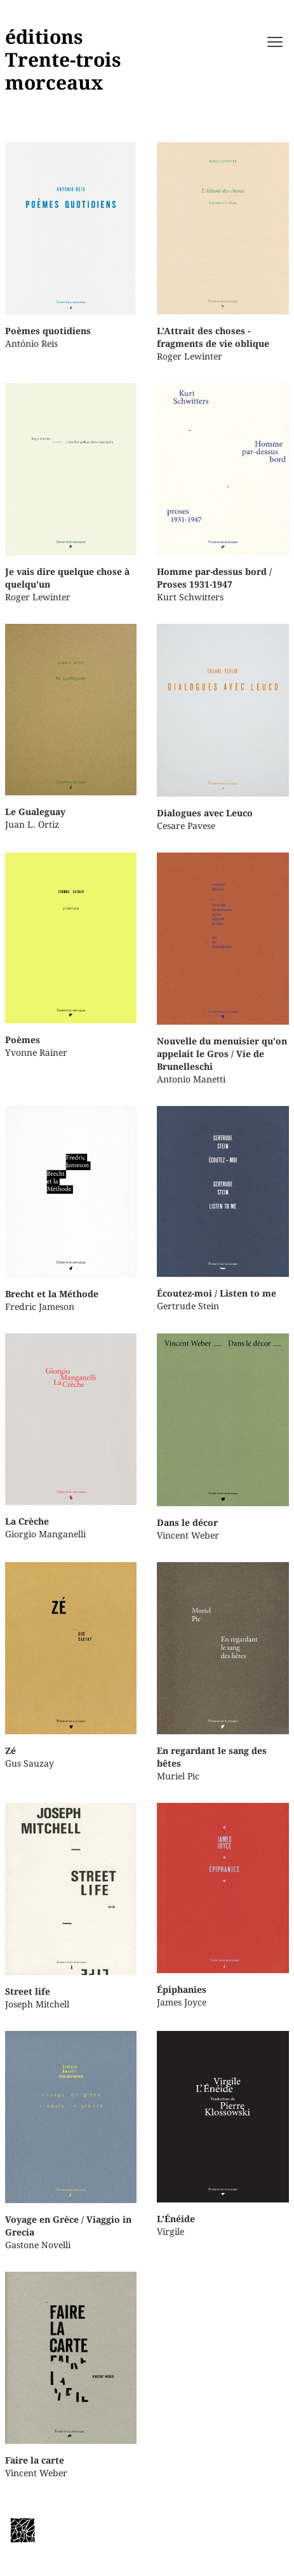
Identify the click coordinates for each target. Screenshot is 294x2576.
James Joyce (223, 1905)
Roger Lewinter (223, 252)
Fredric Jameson (71, 1209)
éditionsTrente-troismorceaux (63, 59)
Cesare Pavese (223, 728)
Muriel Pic (223, 1672)
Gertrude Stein (223, 1209)
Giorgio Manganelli (71, 1436)
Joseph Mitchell (71, 1907)
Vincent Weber (223, 1437)
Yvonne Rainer (71, 955)
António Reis (71, 245)
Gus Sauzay (71, 1665)
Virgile (223, 2134)
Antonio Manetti (223, 969)
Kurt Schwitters (223, 493)
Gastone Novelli (71, 2141)
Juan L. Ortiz (71, 727)
